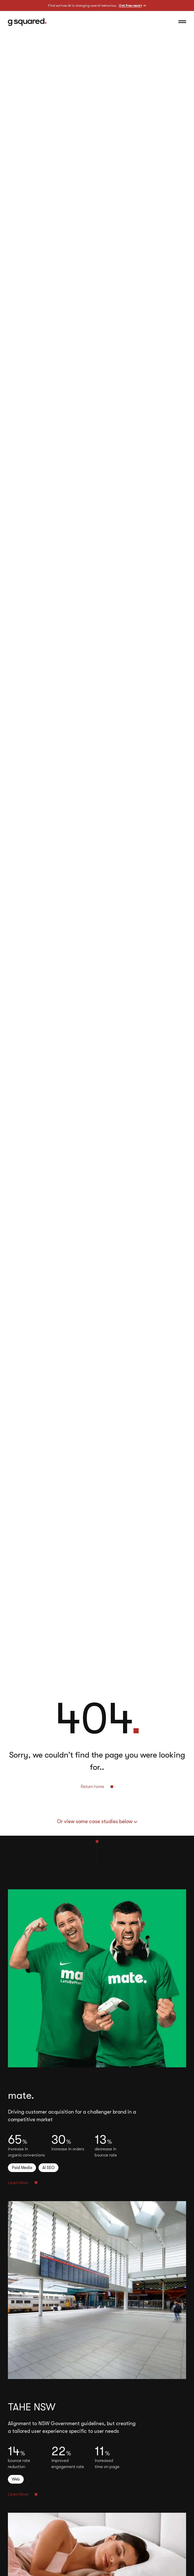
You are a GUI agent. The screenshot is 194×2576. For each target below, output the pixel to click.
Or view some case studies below (97, 1821)
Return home (92, 1786)
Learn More (18, 2182)
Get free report (132, 5)
